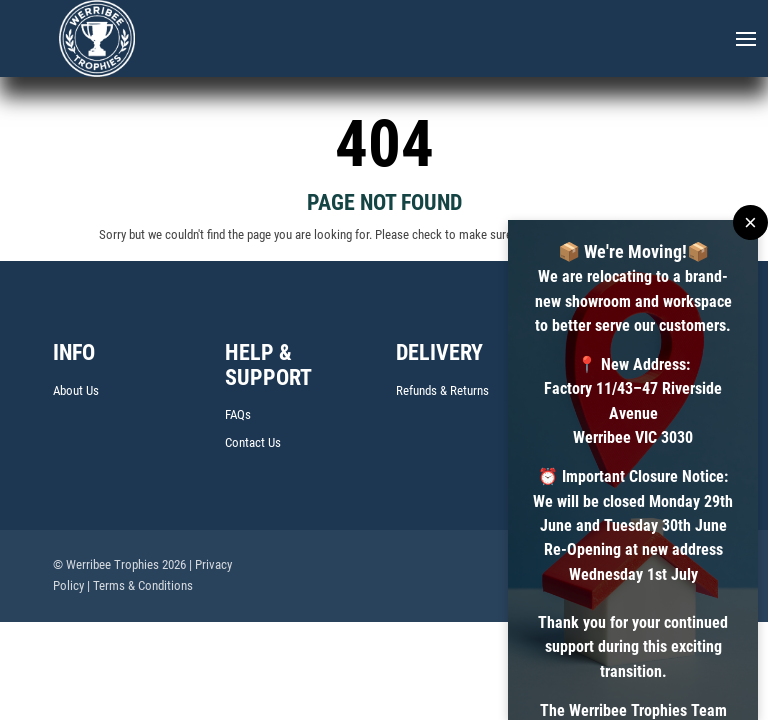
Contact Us (253, 442)
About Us (76, 390)
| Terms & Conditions (140, 585)
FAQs (238, 414)
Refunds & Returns (442, 390)
